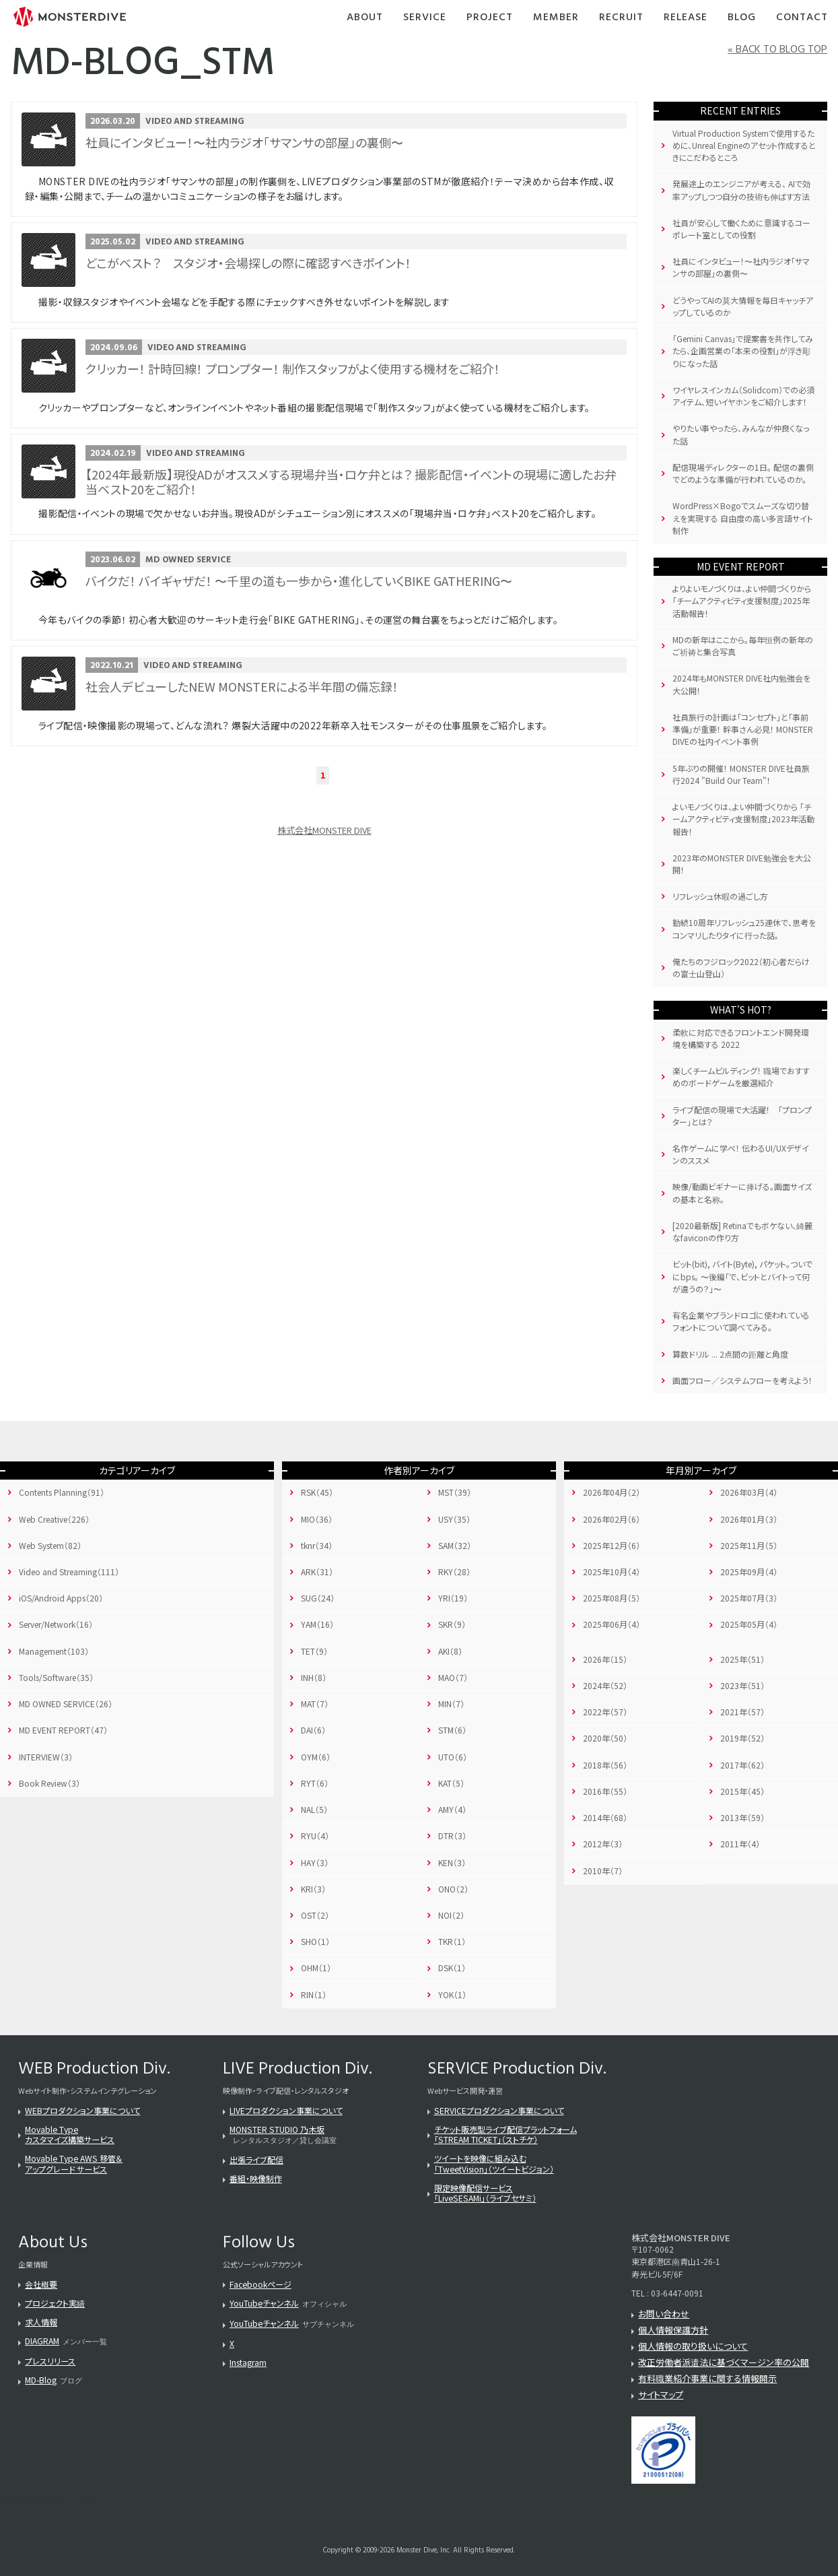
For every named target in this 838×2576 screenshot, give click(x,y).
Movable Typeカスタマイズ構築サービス (69, 2134)
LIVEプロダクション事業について (286, 2110)
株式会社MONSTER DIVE (324, 830)
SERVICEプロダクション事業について (499, 2110)
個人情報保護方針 (673, 2329)
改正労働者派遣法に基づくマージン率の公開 (723, 2362)
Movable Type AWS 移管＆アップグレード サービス (74, 2163)
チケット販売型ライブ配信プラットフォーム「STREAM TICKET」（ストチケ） (505, 2134)
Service (424, 17)
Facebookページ (260, 2284)
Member (556, 17)
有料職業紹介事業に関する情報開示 (707, 2378)
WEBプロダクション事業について (82, 2110)
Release (685, 17)
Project (489, 17)
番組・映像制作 (256, 2178)
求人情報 (41, 2321)
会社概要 (41, 2284)
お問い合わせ (663, 2313)
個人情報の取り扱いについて (693, 2346)
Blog (742, 17)
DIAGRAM (42, 2340)
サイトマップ (660, 2394)
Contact (802, 17)
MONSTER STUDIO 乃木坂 (277, 2129)
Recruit (621, 17)
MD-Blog (41, 2379)
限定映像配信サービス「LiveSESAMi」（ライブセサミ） (485, 2193)
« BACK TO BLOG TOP (777, 50)
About (365, 17)
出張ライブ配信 (256, 2159)
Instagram (248, 2362)
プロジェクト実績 (55, 2303)
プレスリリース (50, 2361)
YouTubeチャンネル (264, 2303)
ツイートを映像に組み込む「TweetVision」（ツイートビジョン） (494, 2163)
